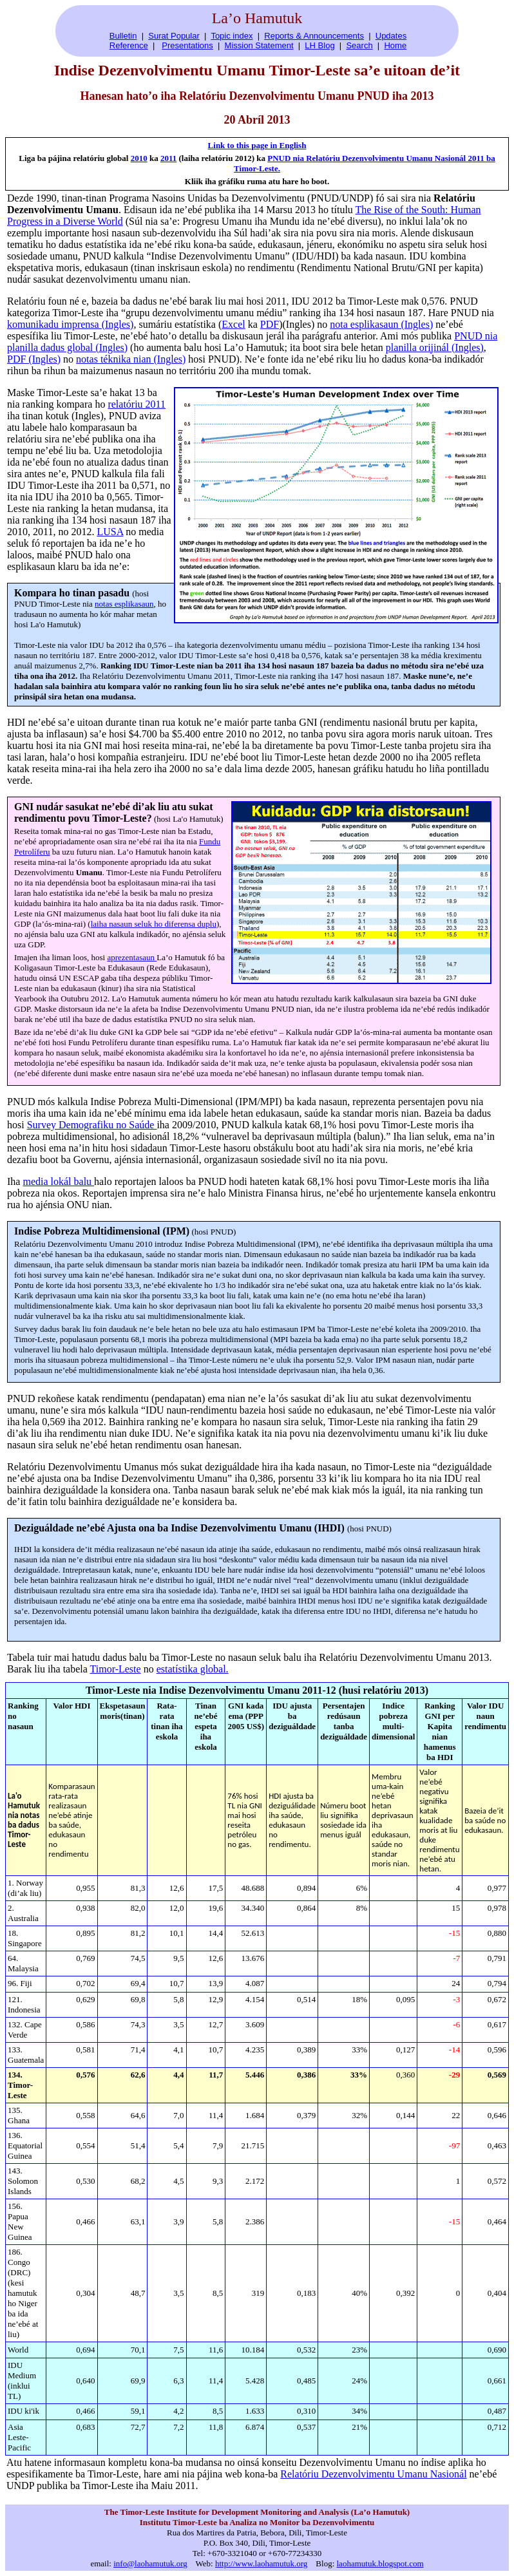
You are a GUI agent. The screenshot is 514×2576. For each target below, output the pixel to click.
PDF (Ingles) (34, 359)
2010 (139, 158)
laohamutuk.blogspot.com (380, 2563)
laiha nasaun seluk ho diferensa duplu (153, 924)
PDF (269, 324)
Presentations (187, 45)
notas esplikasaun (124, 604)
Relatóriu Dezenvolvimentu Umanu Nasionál (373, 2473)
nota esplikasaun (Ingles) (381, 324)
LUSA (110, 531)
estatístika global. (193, 1668)
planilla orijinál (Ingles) (435, 347)
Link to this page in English (257, 145)
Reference (128, 45)
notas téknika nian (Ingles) (131, 359)
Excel (233, 324)
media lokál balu (58, 1181)
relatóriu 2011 (137, 404)
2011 (168, 158)
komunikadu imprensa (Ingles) (70, 324)
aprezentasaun (132, 957)
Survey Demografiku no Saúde (92, 1124)
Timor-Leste (115, 1668)
